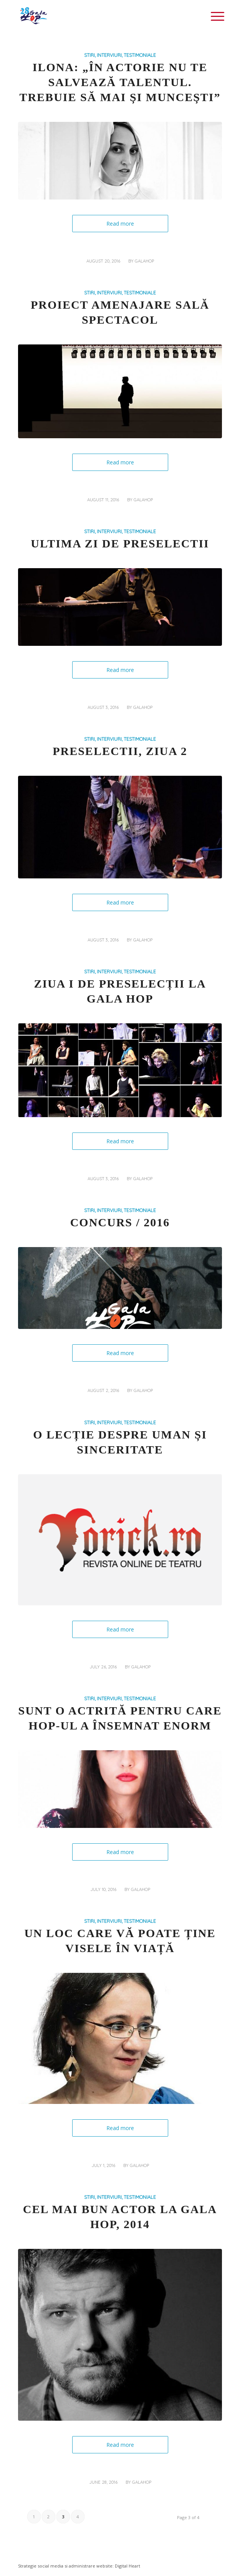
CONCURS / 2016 (120, 1222)
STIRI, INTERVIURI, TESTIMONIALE (120, 55)
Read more (120, 223)
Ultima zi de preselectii (120, 543)
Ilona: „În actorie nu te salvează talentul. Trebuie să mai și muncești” (119, 82)
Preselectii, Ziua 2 (120, 751)
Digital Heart (127, 2566)
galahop (144, 261)
